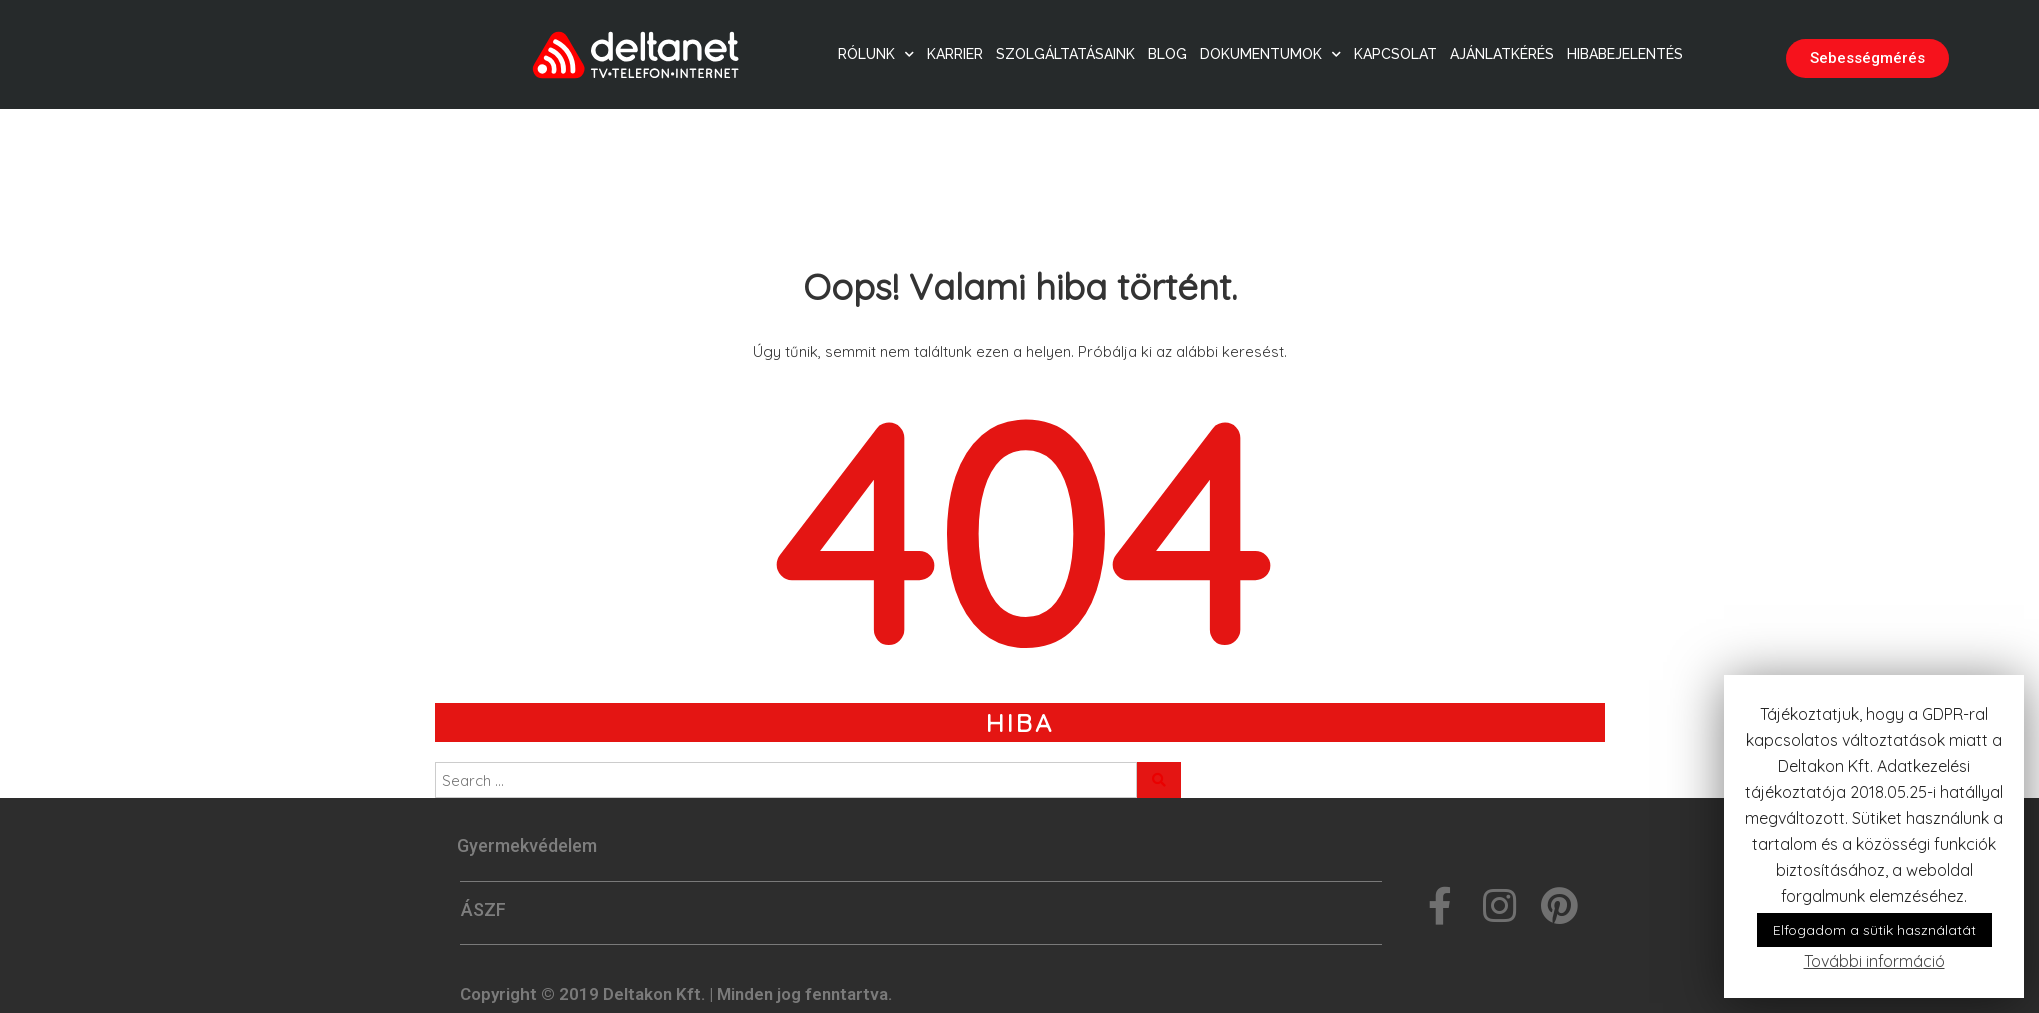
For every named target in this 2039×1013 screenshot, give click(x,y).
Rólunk (876, 54)
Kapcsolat (1395, 54)
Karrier (955, 54)
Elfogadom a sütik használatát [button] (1874, 930)
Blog (1167, 54)
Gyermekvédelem (527, 845)
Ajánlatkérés (1502, 54)
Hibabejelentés (1625, 54)
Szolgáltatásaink (1065, 54)
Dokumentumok (1270, 54)
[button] (1867, 58)
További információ (1874, 961)
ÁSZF (483, 909)
